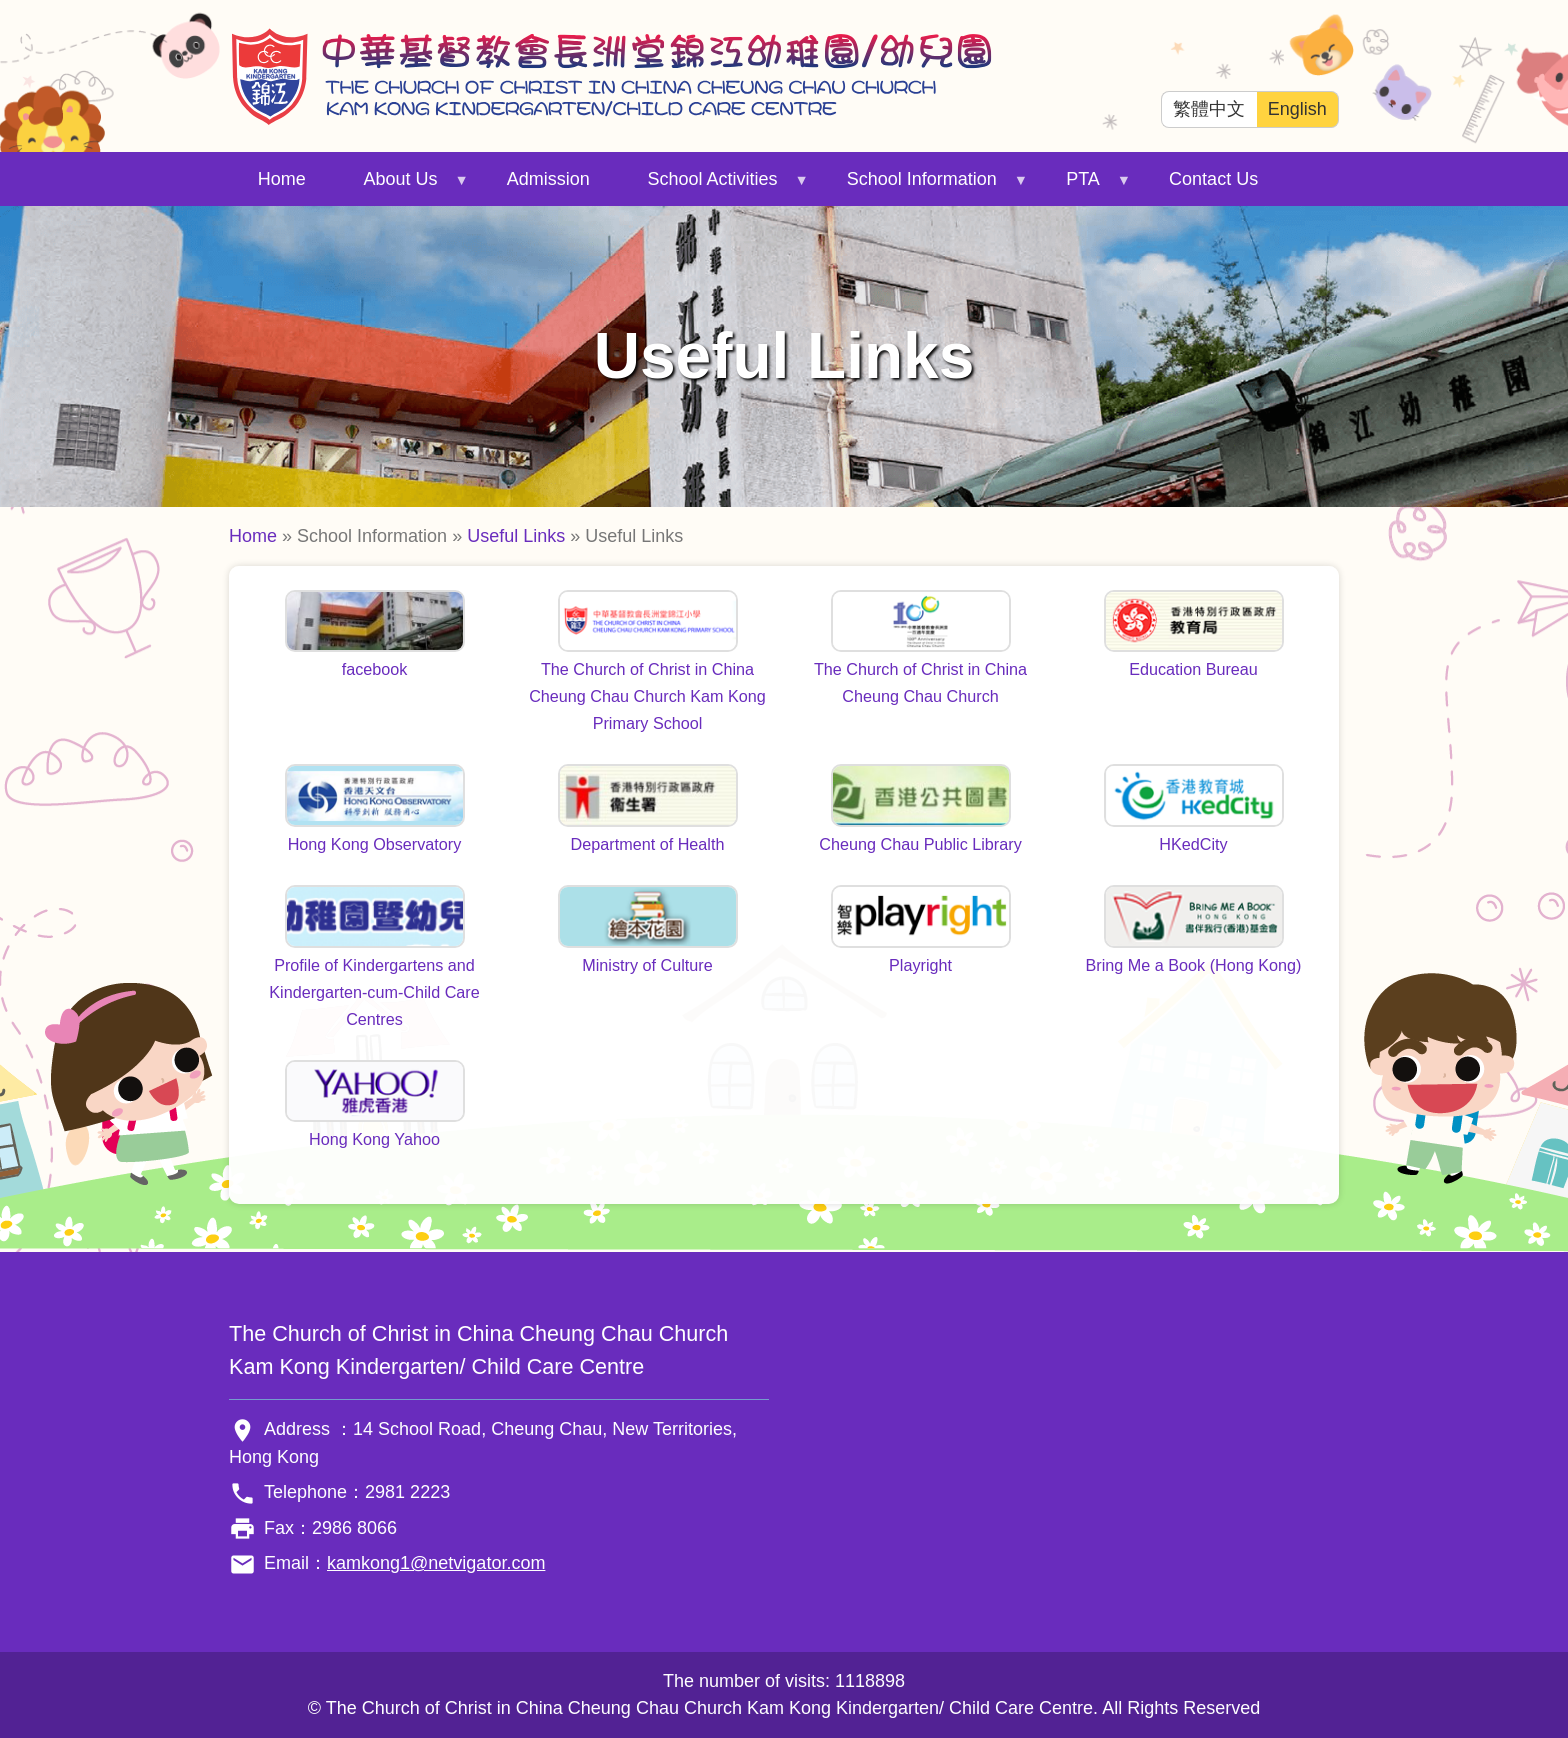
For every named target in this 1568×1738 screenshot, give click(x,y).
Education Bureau (1193, 669)
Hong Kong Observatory (375, 844)
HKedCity (1193, 844)
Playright (920, 965)
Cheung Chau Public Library (920, 844)
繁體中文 (1209, 109)
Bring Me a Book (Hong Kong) (1194, 965)
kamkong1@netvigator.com (436, 1563)
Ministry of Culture (647, 965)
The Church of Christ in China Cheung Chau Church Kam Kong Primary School (647, 696)
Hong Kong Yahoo (374, 1139)
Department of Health (648, 844)
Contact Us (1213, 179)
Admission (548, 179)
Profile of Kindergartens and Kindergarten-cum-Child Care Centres (374, 992)
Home (282, 179)
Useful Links (516, 536)
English (1297, 109)
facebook (375, 669)
